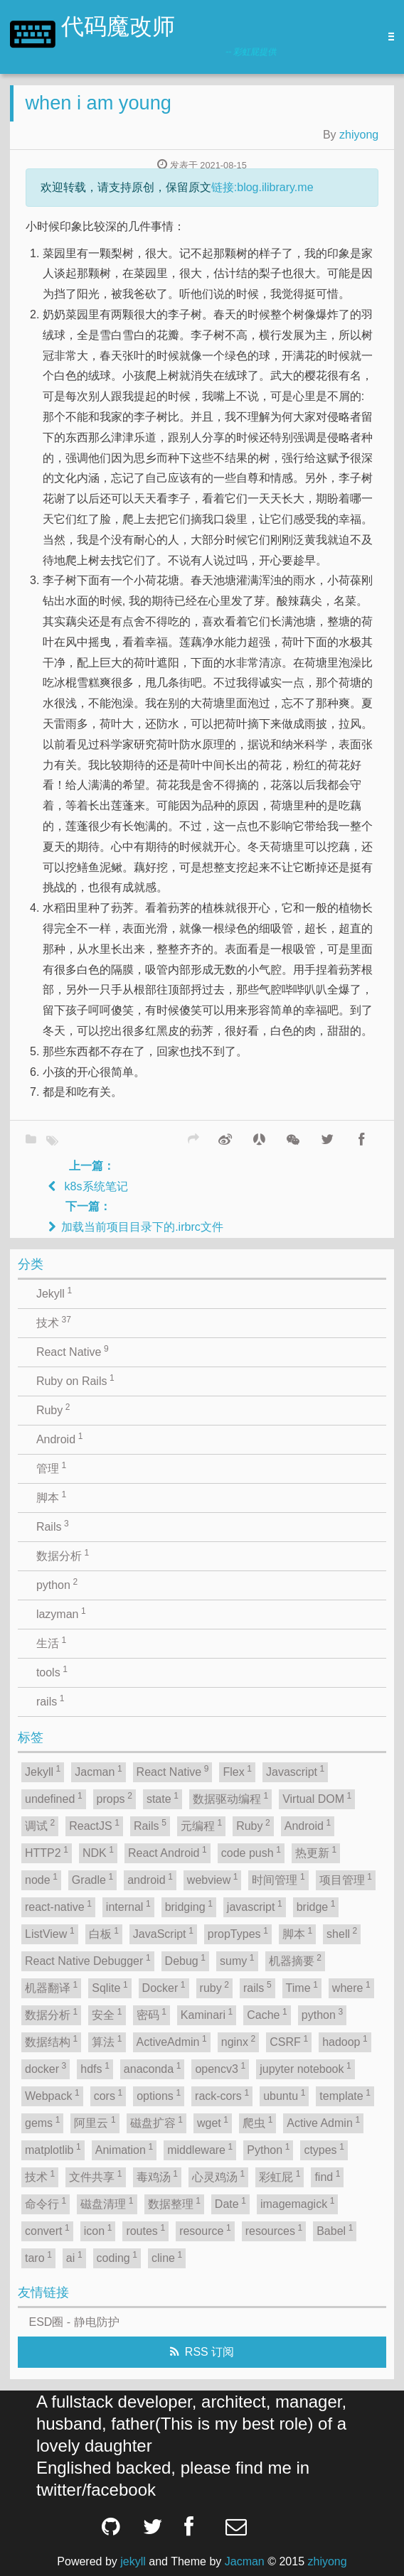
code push (251, 1852)
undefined (54, 1798)
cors (108, 2095)
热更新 (315, 1852)
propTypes (238, 1933)
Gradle (92, 1879)
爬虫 (257, 2122)
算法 (107, 2041)
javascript (254, 1906)
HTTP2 (46, 1852)
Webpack (52, 2095)
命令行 (45, 2203)
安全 (107, 2014)
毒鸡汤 (157, 2176)
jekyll (133, 2561)
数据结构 (51, 2041)
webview (212, 1879)
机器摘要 (295, 1960)
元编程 (201, 1825)
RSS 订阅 (209, 2352)
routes (145, 2230)
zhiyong (358, 135)
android (150, 1879)
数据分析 (62, 1555)
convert (47, 2230)
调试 (40, 1825)
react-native (58, 1906)
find (327, 2176)
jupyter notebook (305, 2068)
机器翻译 (51, 1987)
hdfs (95, 2068)
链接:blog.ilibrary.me (262, 187)
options (159, 2095)
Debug (185, 1960)
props (114, 1798)
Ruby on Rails (75, 1380)
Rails (52, 1526)
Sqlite (109, 1987)
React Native (72, 1351)
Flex (237, 1771)
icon (98, 2230)
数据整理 (174, 2203)
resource (205, 2230)
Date (230, 2203)
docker (45, 2068)
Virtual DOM (316, 1798)
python (57, 1584)
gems (42, 2122)
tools (52, 1671)
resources (274, 2230)
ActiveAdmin (172, 2041)
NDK (98, 1852)
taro (38, 2257)
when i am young (98, 103)
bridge (316, 1906)
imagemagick (297, 2203)
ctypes (324, 2149)
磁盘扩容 (156, 2122)
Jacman (98, 1771)
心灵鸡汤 (218, 2176)
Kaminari (207, 2014)
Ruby (53, 1409)
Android (59, 1438)
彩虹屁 (279, 2176)
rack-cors (222, 2095)
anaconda (152, 2068)
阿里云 (94, 2122)
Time (302, 1987)
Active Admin (323, 2122)
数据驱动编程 (230, 1798)
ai (74, 2257)
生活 (51, 1642)
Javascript (295, 1771)
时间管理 (278, 1879)
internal (128, 1906)
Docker (164, 1987)
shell (341, 1933)
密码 (151, 2014)
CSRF (289, 2041)
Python (268, 2149)
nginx (238, 2041)
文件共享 (95, 2176)
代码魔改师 (118, 28)
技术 (53, 1322)
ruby (214, 1987)
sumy (237, 1960)
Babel (335, 2230)
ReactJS (94, 1825)
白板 (104, 1933)
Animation (124, 2149)
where (351, 1987)
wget (212, 2122)
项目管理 (345, 1879)
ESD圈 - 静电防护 (74, 2322)
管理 (51, 1467)
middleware (200, 2149)
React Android (167, 1852)
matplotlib (53, 2149)
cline (167, 2257)
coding (117, 2257)
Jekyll (54, 1293)
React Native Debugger (88, 1960)
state (163, 1798)
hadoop (345, 2041)
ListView (50, 1933)
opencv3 (220, 2068)
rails (50, 1700)
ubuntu (284, 2095)
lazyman (61, 1613)
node (41, 1879)
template (345, 2095)
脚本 (51, 1496)
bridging (189, 1906)
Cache (267, 2014)
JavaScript (163, 1933)
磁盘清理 (106, 2203)
